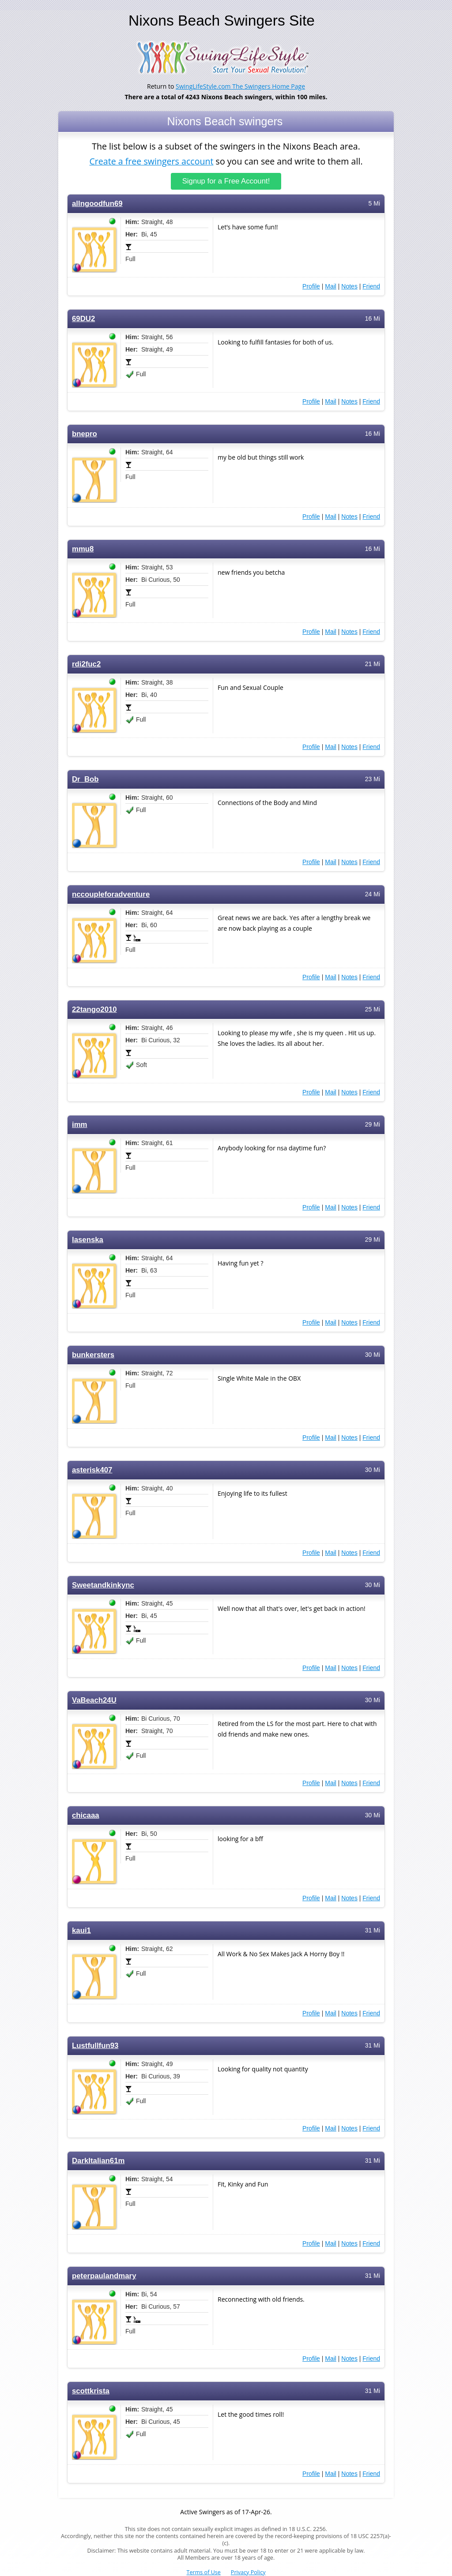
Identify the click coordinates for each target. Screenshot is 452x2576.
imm (79, 1124)
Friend (371, 285)
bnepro (84, 433)
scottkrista (90, 2390)
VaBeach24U (94, 1700)
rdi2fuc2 (86, 663)
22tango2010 (94, 1009)
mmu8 (83, 548)
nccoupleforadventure (111, 894)
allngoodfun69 (97, 203)
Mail (330, 285)
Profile (311, 285)
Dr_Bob (85, 779)
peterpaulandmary (104, 2275)
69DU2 (83, 318)
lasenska (87, 1239)
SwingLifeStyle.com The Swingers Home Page (240, 86)
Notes (349, 285)
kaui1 (81, 1930)
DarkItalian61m (98, 2160)
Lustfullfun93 (95, 2045)
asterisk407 (92, 1469)
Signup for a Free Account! (226, 180)
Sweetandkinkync (103, 1584)
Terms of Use (204, 2572)
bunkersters (93, 1354)
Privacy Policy (248, 2572)
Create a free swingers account (151, 160)
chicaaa (85, 1815)
